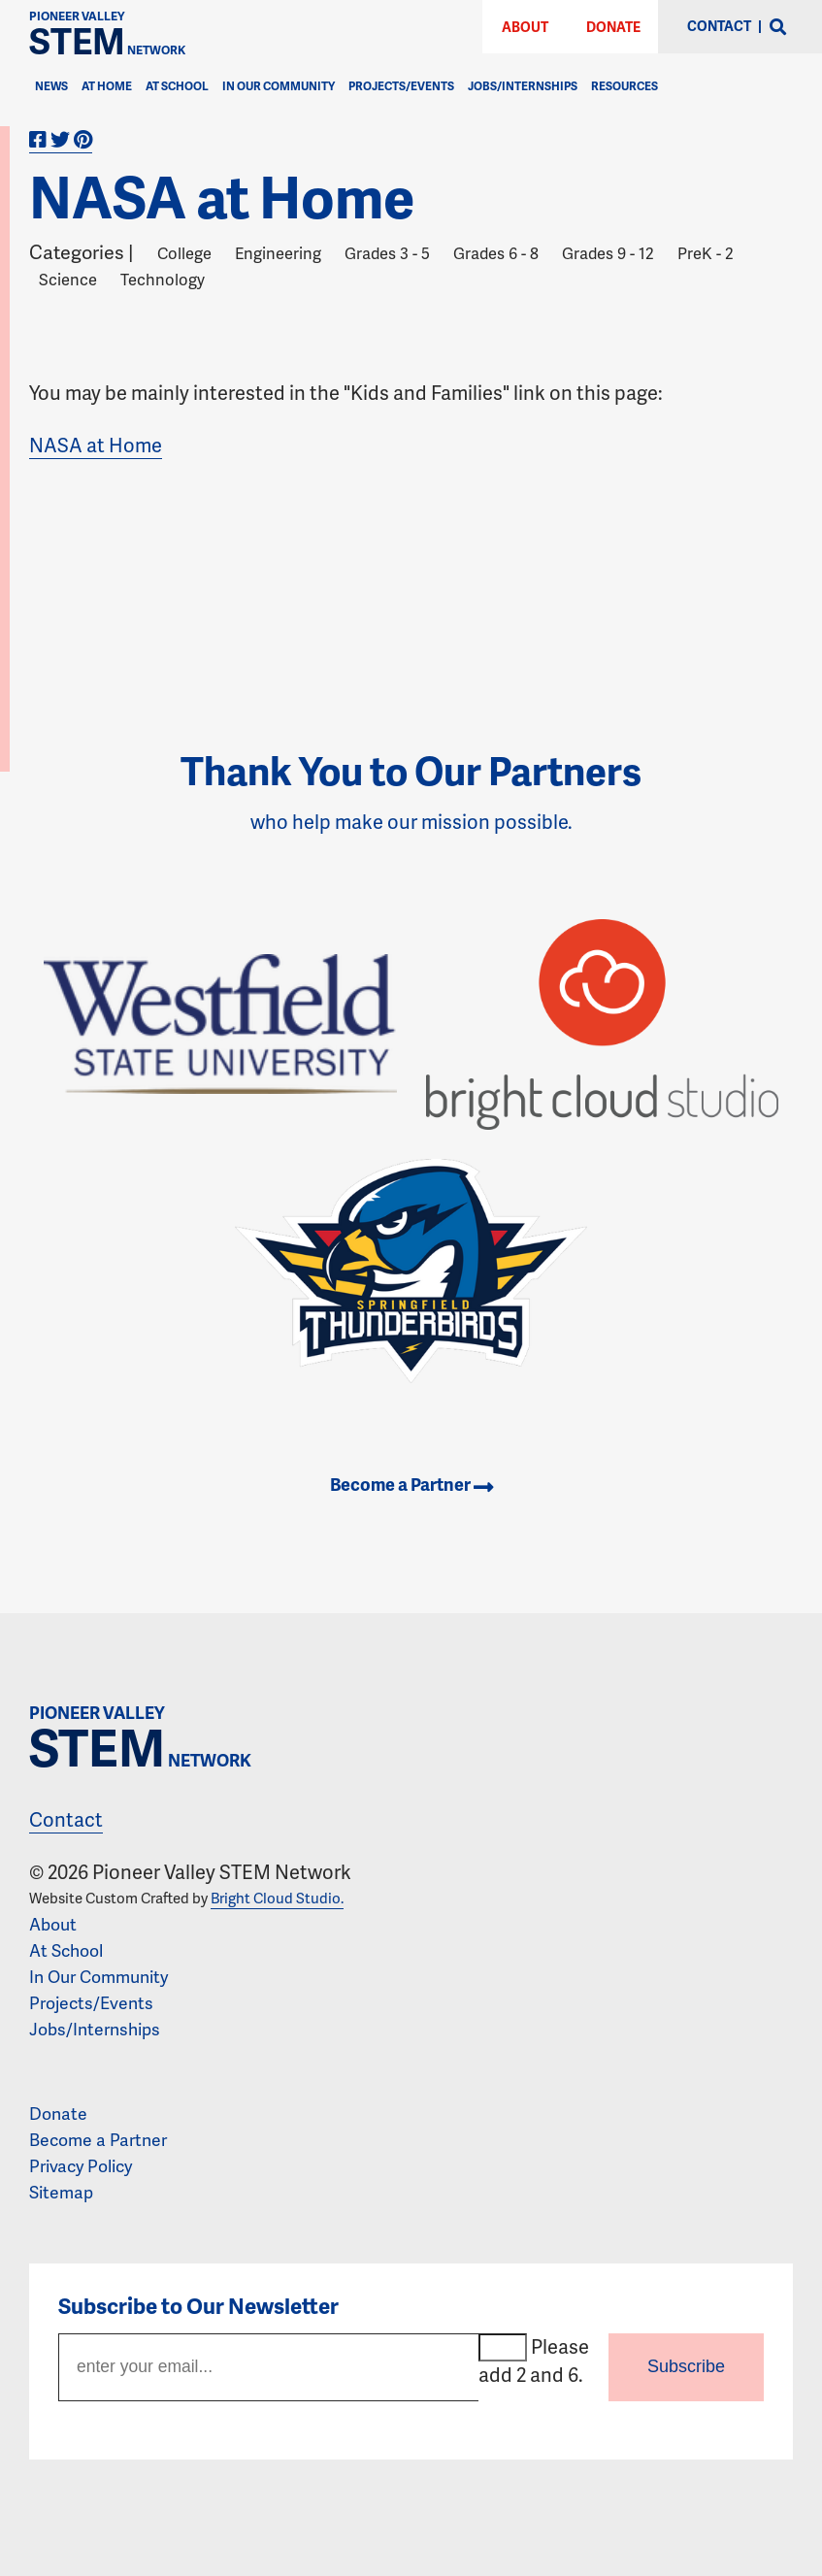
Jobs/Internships (522, 86)
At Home (107, 86)
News (51, 86)
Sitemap (61, 2191)
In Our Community (278, 86)
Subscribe (686, 2366)
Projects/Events (401, 86)
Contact (66, 1819)
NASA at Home (95, 444)
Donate (613, 26)
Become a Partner (411, 1484)
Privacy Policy (80, 2165)
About (525, 26)
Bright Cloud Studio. (277, 1897)
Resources (624, 86)
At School (177, 86)
